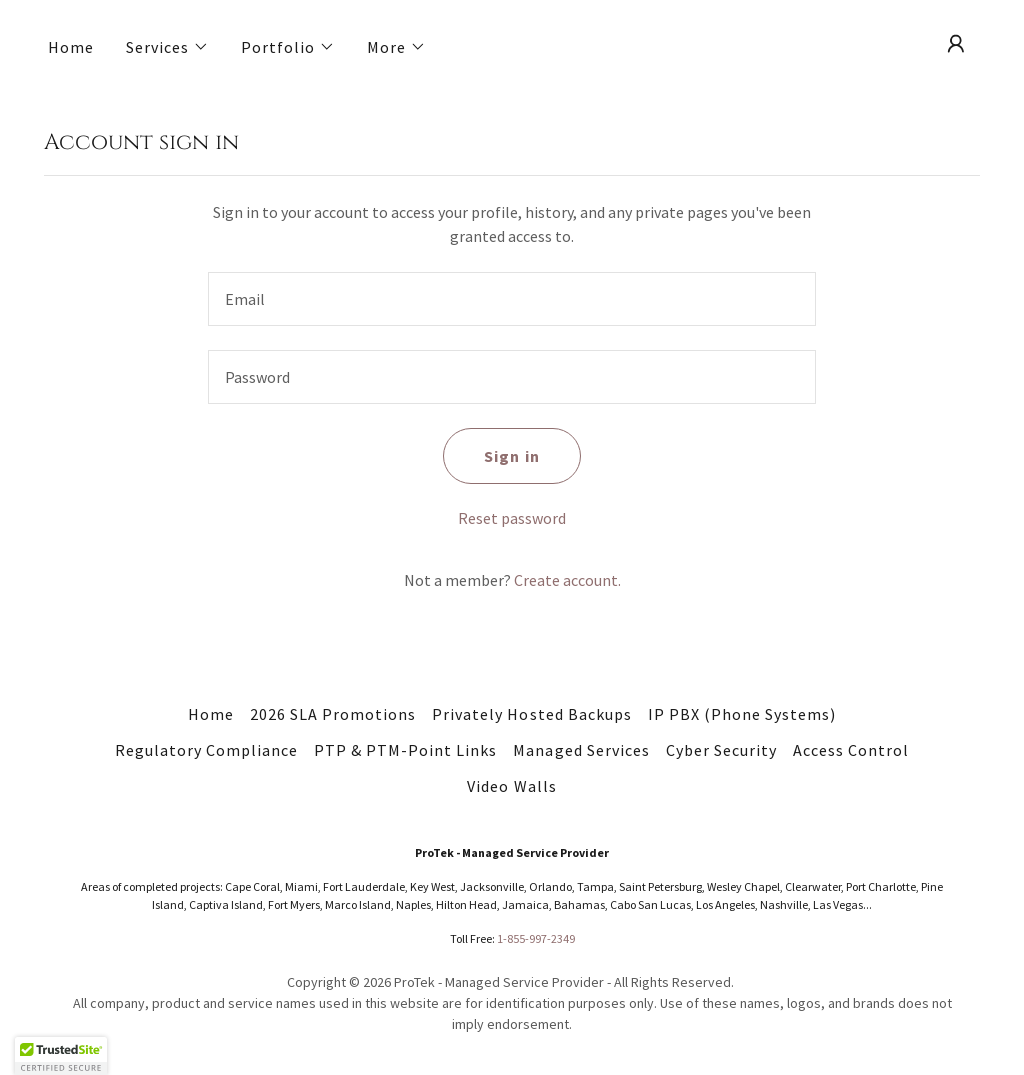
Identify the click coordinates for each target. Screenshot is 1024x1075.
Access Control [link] (851, 750)
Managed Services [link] (581, 750)
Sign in (511, 456)
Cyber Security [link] (721, 750)
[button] (167, 47)
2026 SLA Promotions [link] (333, 714)
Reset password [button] (512, 518)
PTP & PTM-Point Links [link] (405, 750)
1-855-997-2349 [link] (536, 938)
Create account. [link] (567, 580)
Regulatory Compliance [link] (206, 750)
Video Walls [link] (511, 786)
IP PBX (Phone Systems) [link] (742, 714)
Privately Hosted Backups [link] (531, 714)
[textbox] (512, 299)
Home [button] (211, 714)
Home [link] (71, 47)
